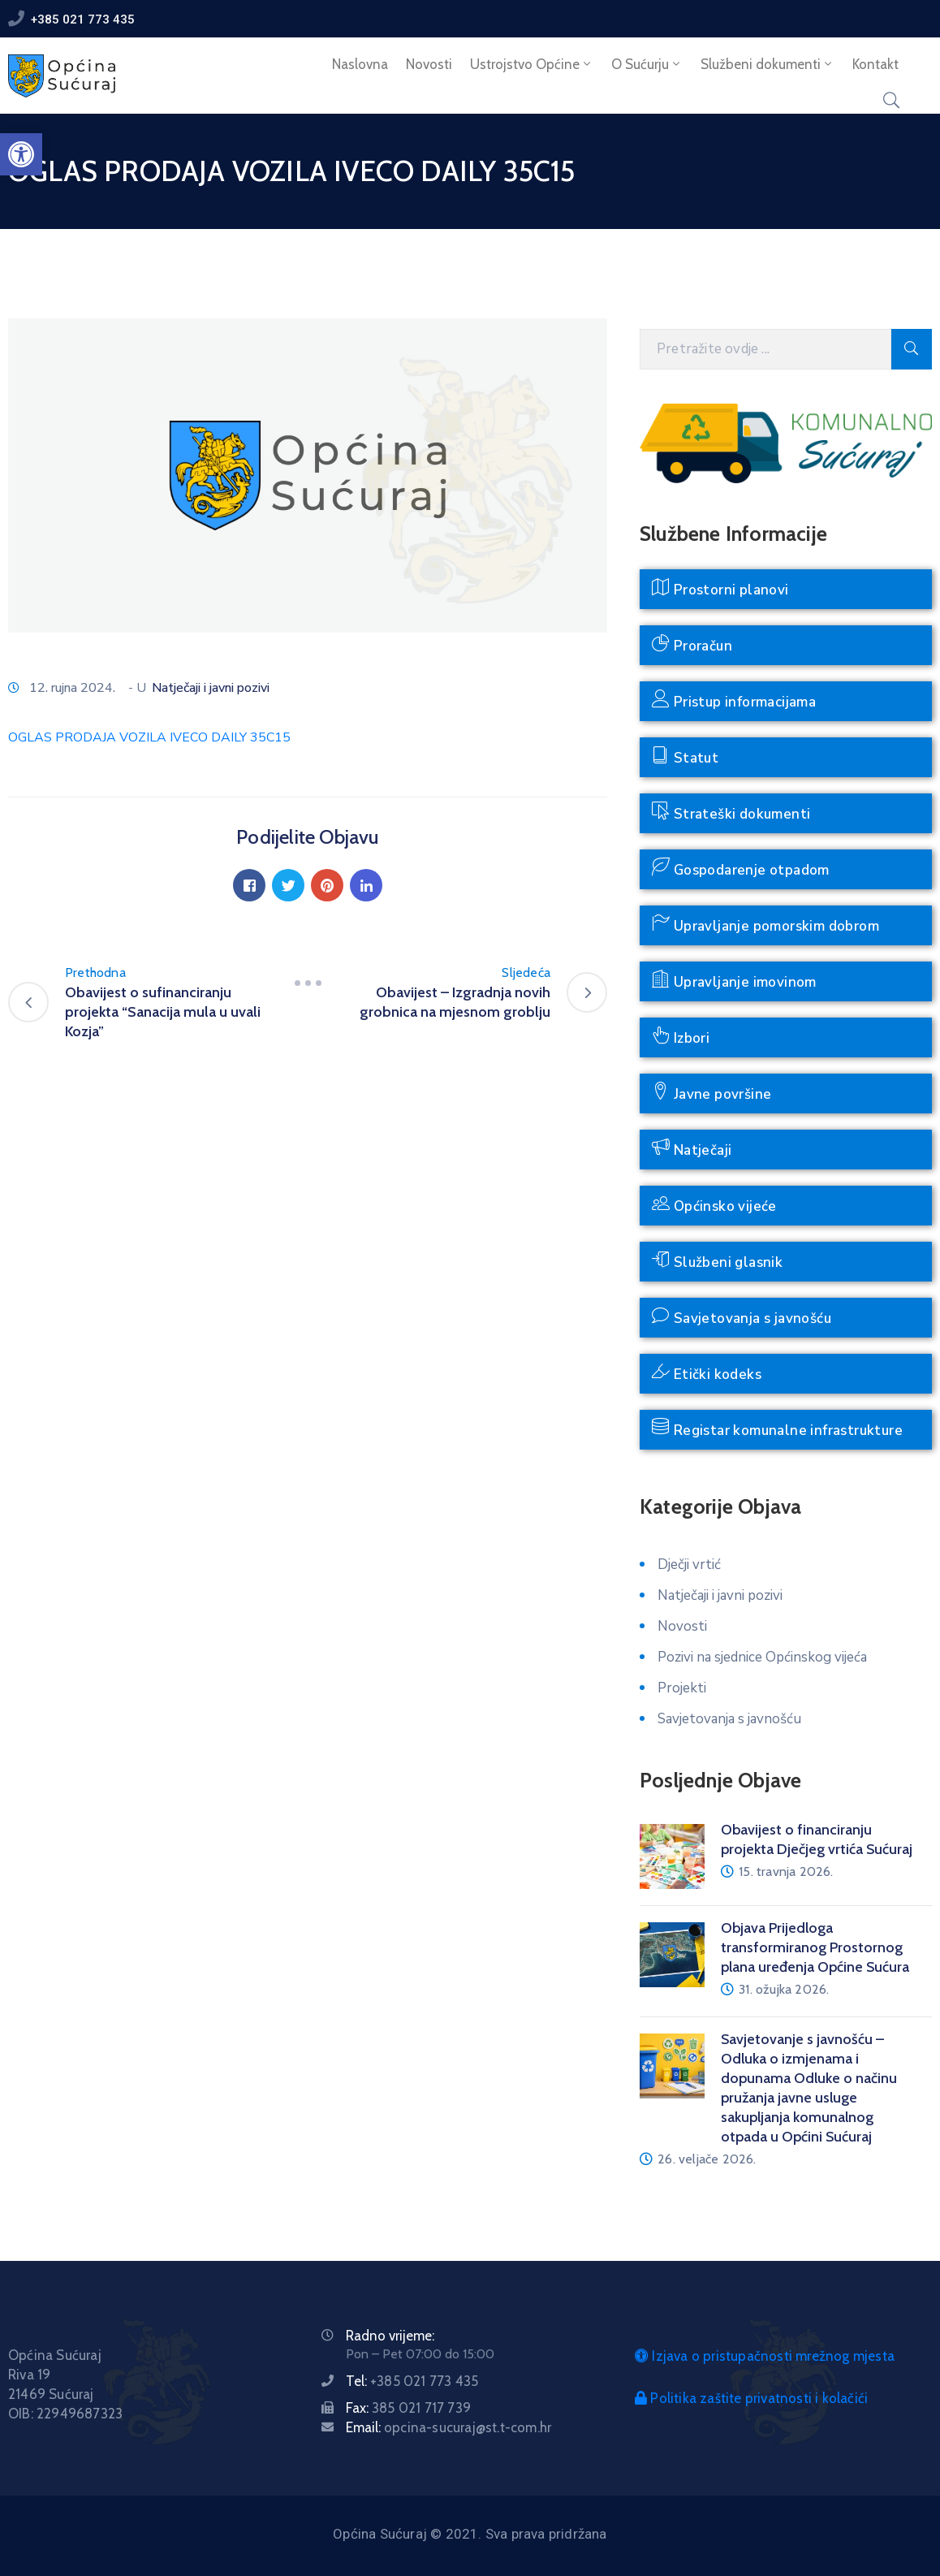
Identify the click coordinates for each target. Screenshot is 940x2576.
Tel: (412, 2381)
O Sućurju (647, 64)
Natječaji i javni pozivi (210, 688)
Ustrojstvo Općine (531, 64)
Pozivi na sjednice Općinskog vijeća (762, 1657)
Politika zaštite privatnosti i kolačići (751, 2398)
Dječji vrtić (689, 1564)
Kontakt (875, 64)
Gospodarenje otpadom (741, 869)
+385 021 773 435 (83, 19)
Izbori (680, 1037)
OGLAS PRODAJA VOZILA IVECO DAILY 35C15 (149, 737)
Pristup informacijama (734, 700)
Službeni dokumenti (767, 64)
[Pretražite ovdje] (765, 349)
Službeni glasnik (717, 1261)
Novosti (429, 64)
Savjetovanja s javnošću (741, 1317)
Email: (448, 2427)
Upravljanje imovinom (734, 981)
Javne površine (711, 1093)
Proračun (692, 644)
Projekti (682, 1688)
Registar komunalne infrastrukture (777, 1429)
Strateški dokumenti (731, 812)
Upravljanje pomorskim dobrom (765, 925)
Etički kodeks (706, 1373)
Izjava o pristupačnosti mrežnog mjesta (765, 2356)
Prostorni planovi (720, 588)
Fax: (408, 2408)
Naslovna (360, 64)
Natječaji (691, 1149)
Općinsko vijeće (714, 1205)
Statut (685, 756)
